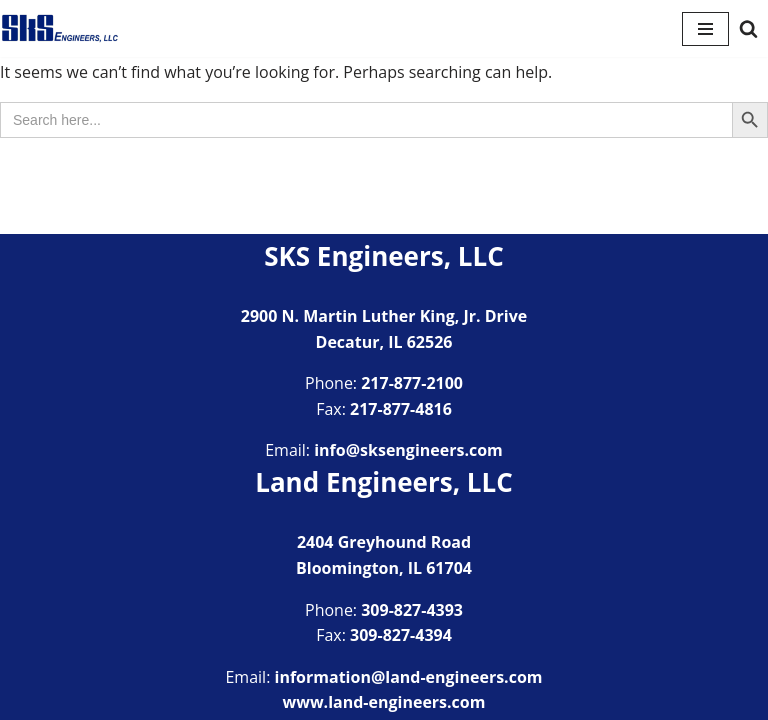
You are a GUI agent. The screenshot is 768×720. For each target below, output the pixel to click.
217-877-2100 (412, 383)
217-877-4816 (401, 409)
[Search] (748, 28)
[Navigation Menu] (705, 29)
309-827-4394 (401, 635)
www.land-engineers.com (384, 702)
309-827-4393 (412, 610)
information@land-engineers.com (409, 677)
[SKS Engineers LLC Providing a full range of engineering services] (60, 28)
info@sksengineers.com (408, 450)
